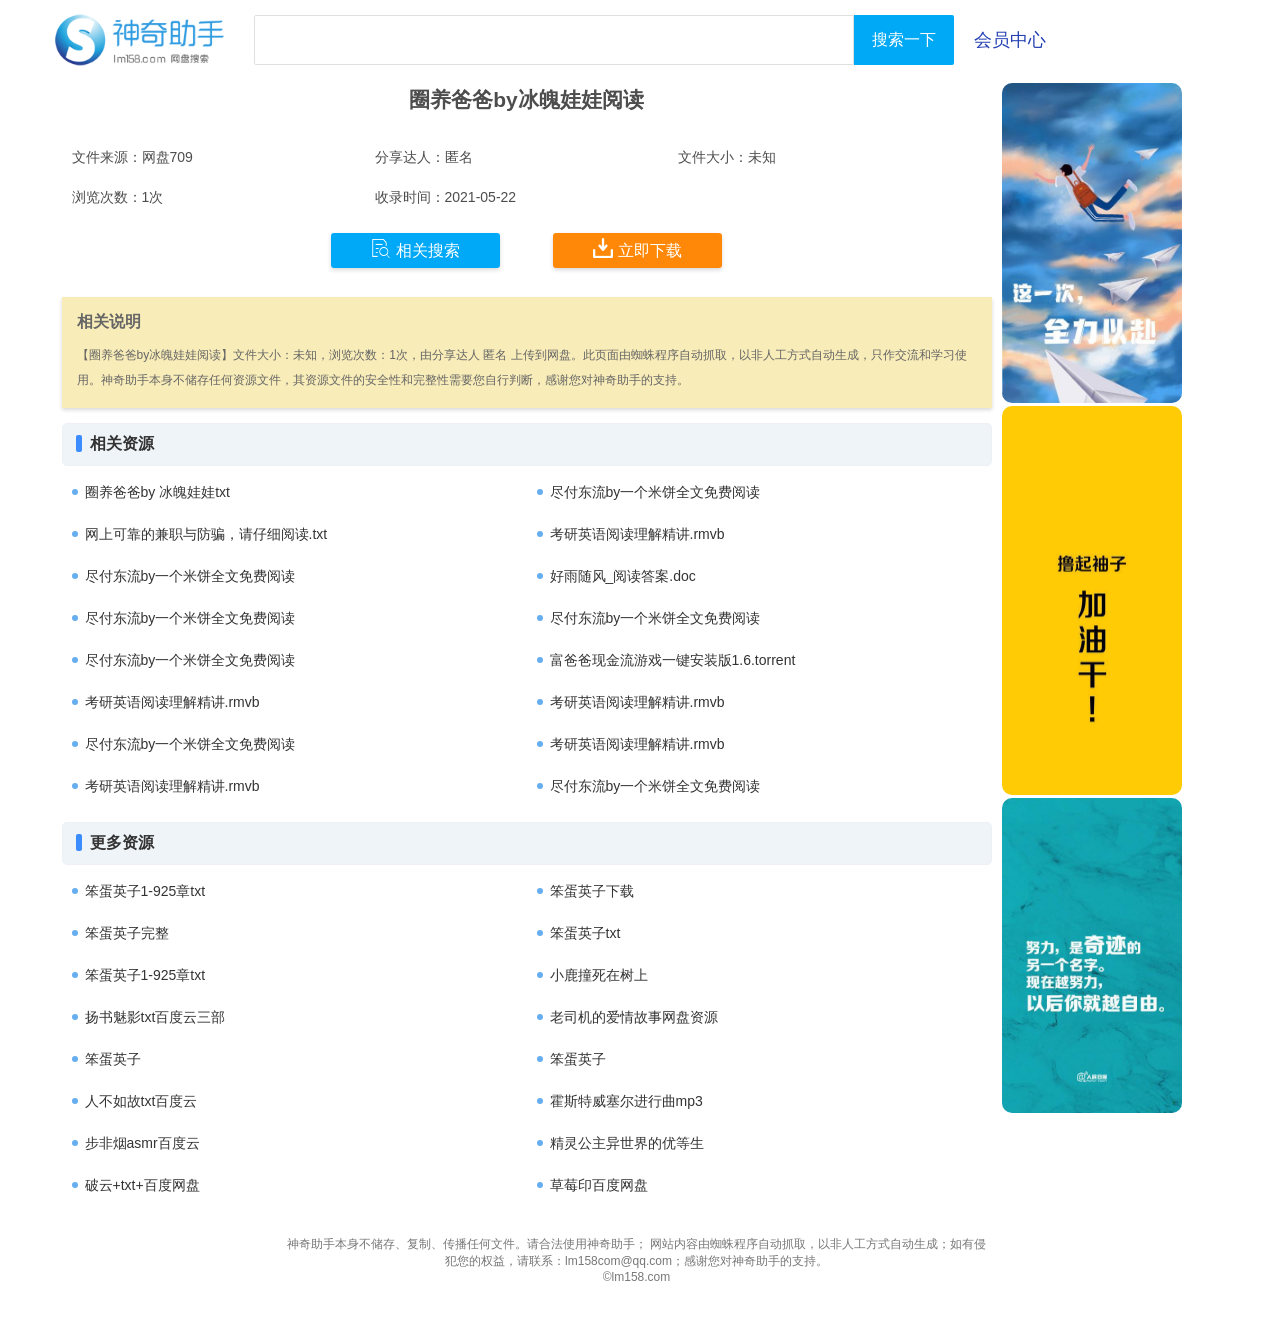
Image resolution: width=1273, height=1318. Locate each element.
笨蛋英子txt (585, 933)
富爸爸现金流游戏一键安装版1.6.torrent (673, 660)
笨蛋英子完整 (127, 933)
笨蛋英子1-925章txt (145, 891)
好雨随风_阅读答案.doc (623, 576)
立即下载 (637, 249)
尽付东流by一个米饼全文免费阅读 (655, 492)
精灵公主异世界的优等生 (627, 1143)
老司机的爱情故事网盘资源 (634, 1017)
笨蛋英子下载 (592, 891)
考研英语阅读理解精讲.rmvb (637, 534)
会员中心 (1010, 40)
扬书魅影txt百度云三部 (155, 1017)
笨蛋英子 (113, 1059)
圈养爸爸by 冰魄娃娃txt (157, 492)
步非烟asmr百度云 (142, 1143)
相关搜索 (415, 249)
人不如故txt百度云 (141, 1101)
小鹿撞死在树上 (599, 975)
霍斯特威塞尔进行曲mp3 (626, 1101)
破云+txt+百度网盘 (142, 1185)
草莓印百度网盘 (599, 1185)
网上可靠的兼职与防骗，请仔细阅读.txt (206, 534)
